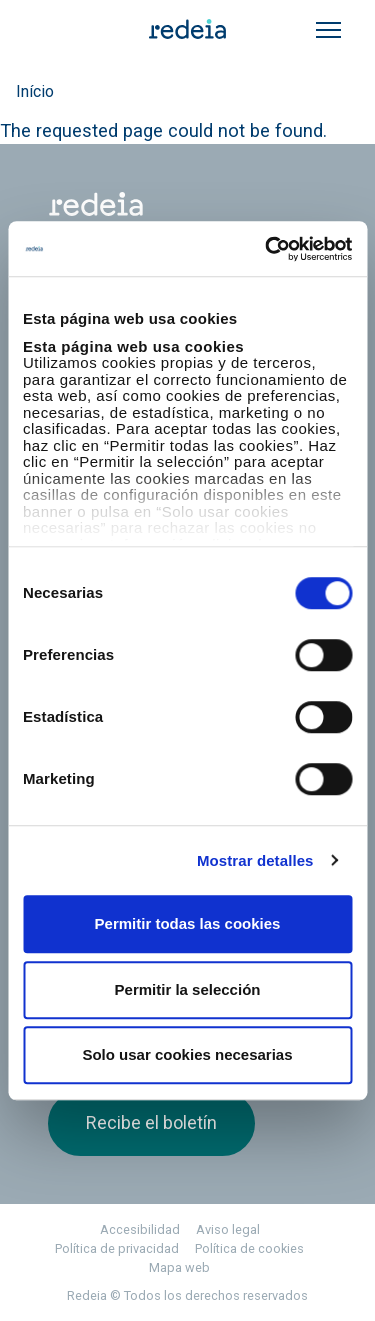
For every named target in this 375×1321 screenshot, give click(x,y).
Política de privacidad (117, 1248)
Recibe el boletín (151, 1122)
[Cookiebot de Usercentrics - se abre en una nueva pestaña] (267, 249)
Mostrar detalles (255, 860)
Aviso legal (228, 1229)
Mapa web (179, 1267)
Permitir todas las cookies (188, 923)
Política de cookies (249, 1248)
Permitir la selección (188, 989)
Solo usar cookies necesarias (187, 1054)
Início (35, 91)
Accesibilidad (140, 1229)
